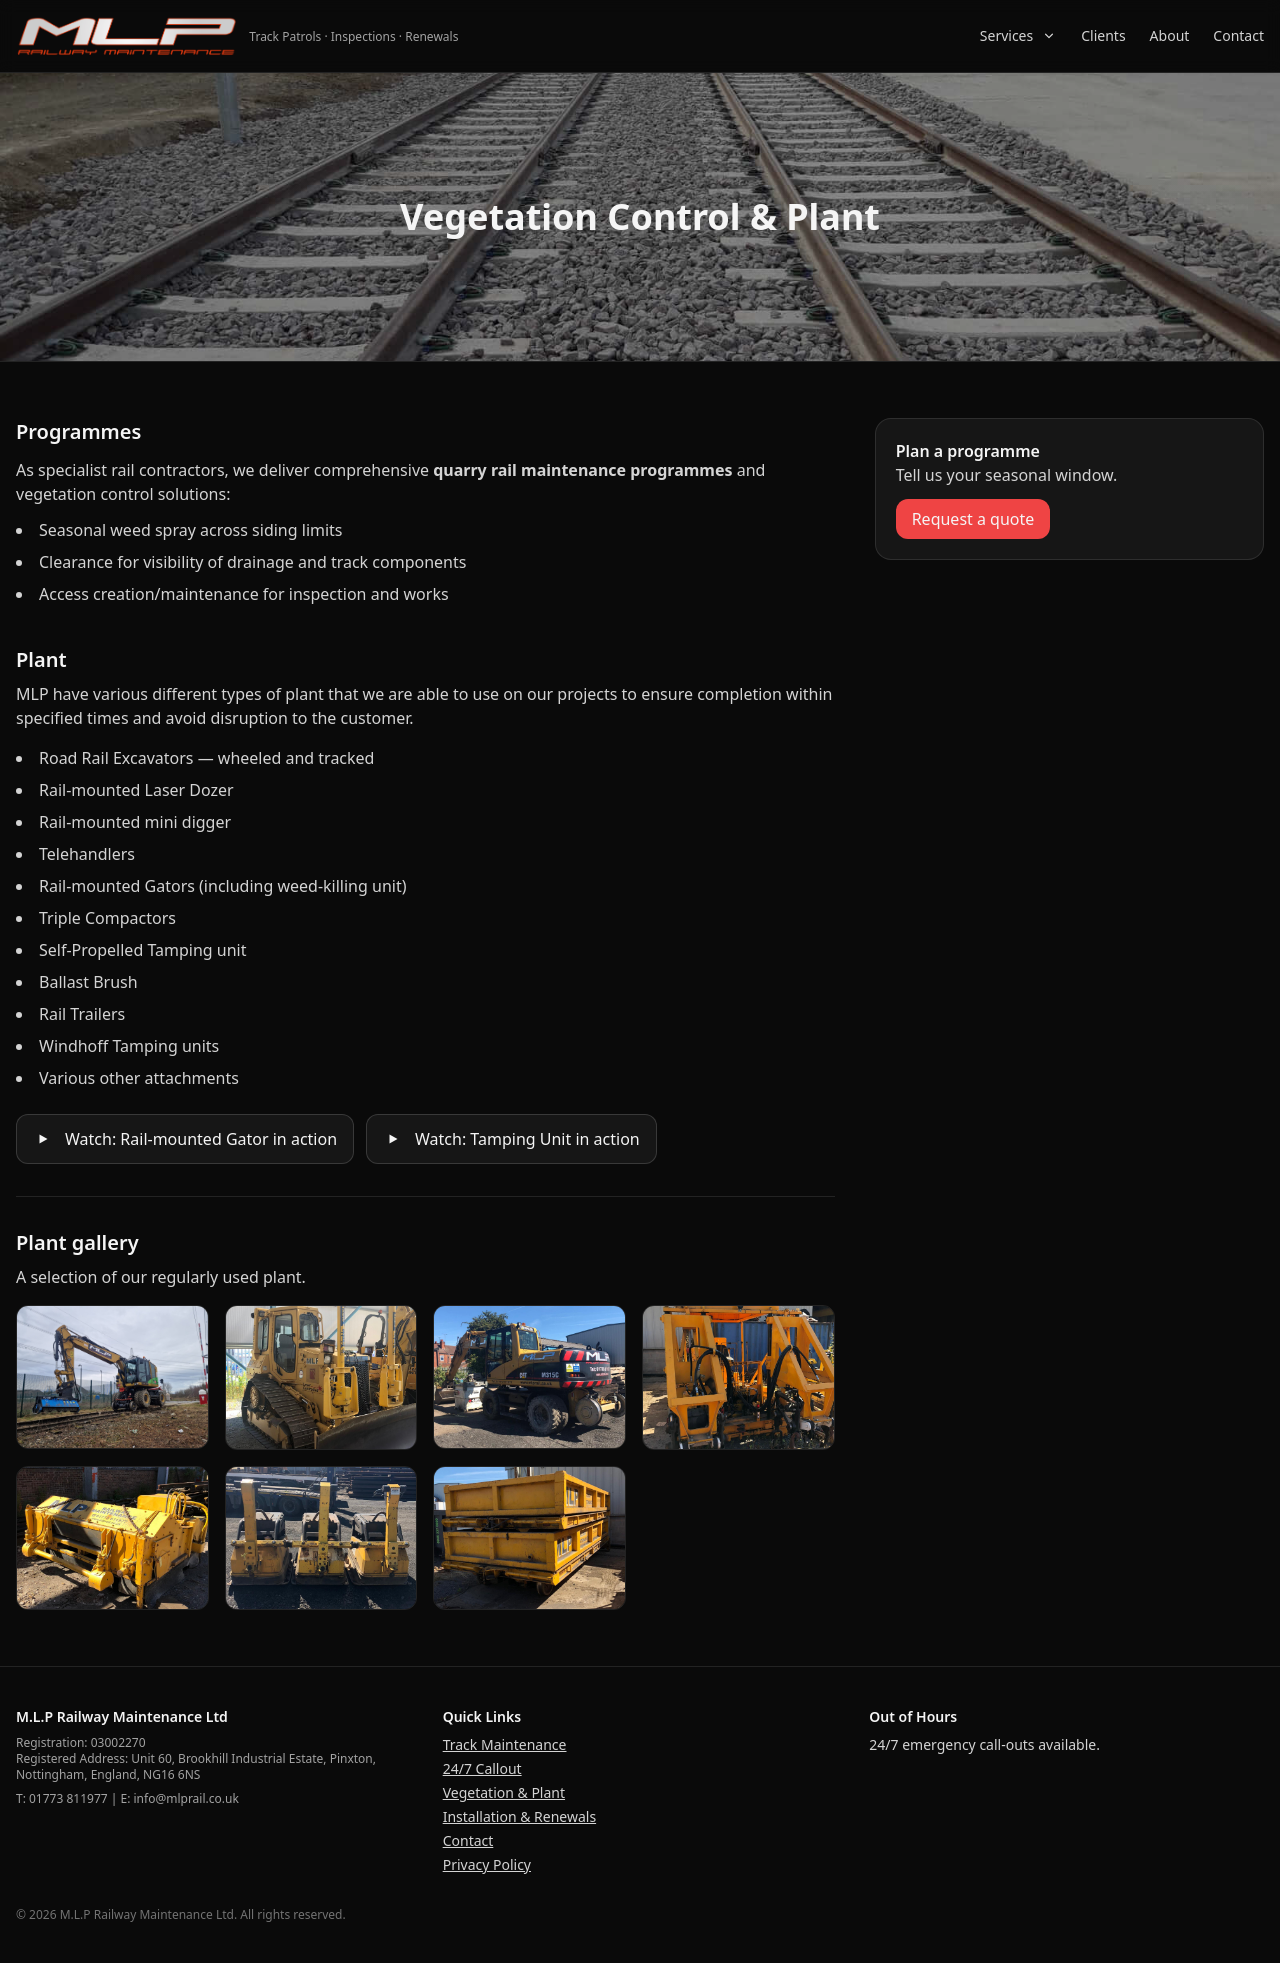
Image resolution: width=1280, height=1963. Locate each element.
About (1170, 35)
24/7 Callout (482, 1768)
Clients (1103, 35)
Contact (1238, 35)
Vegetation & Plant (504, 1792)
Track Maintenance (505, 1744)
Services (1018, 35)
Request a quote (973, 519)
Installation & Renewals (519, 1816)
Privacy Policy (487, 1864)
